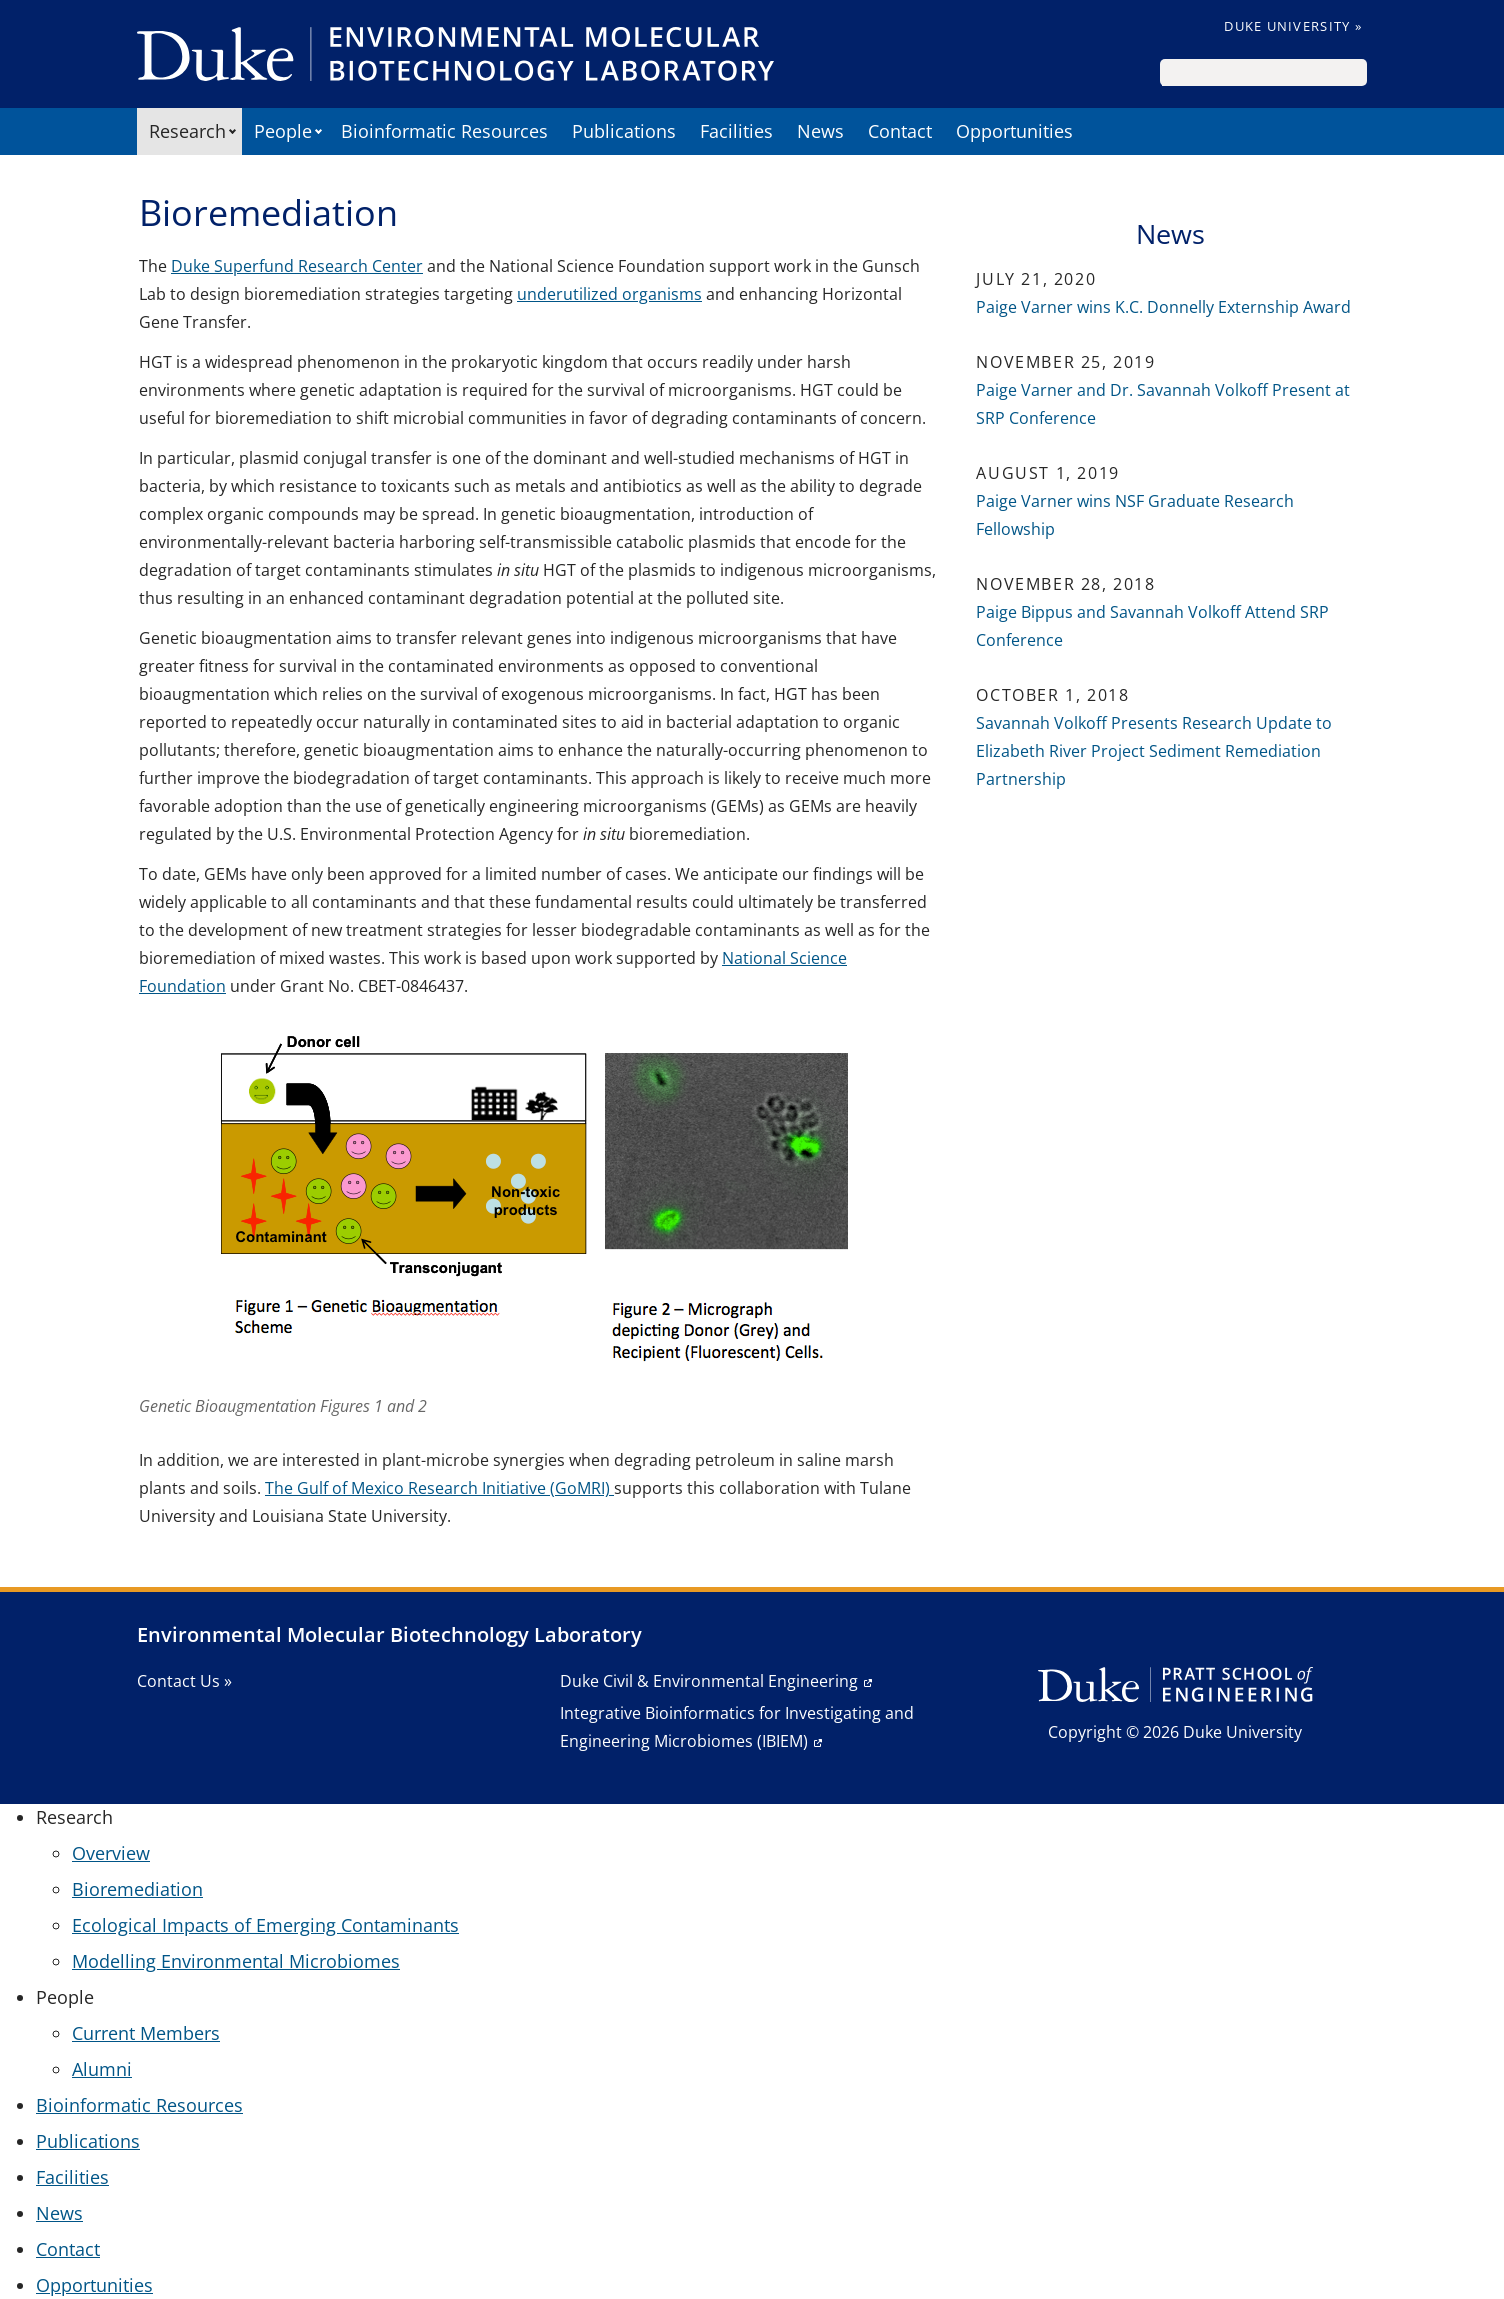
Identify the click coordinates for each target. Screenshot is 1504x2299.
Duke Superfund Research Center (297, 266)
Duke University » (1293, 26)
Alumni (102, 2069)
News (820, 131)
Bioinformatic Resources (444, 131)
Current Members (146, 2033)
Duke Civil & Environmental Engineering (709, 1681)
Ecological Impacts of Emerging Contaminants (265, 1925)
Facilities (736, 131)
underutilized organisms (609, 294)
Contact (900, 131)
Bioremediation (137, 1889)
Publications (624, 131)
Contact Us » (184, 1681)
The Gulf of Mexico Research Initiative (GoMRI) (439, 1488)
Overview (111, 1853)
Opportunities (1014, 131)
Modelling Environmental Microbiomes (236, 1961)
